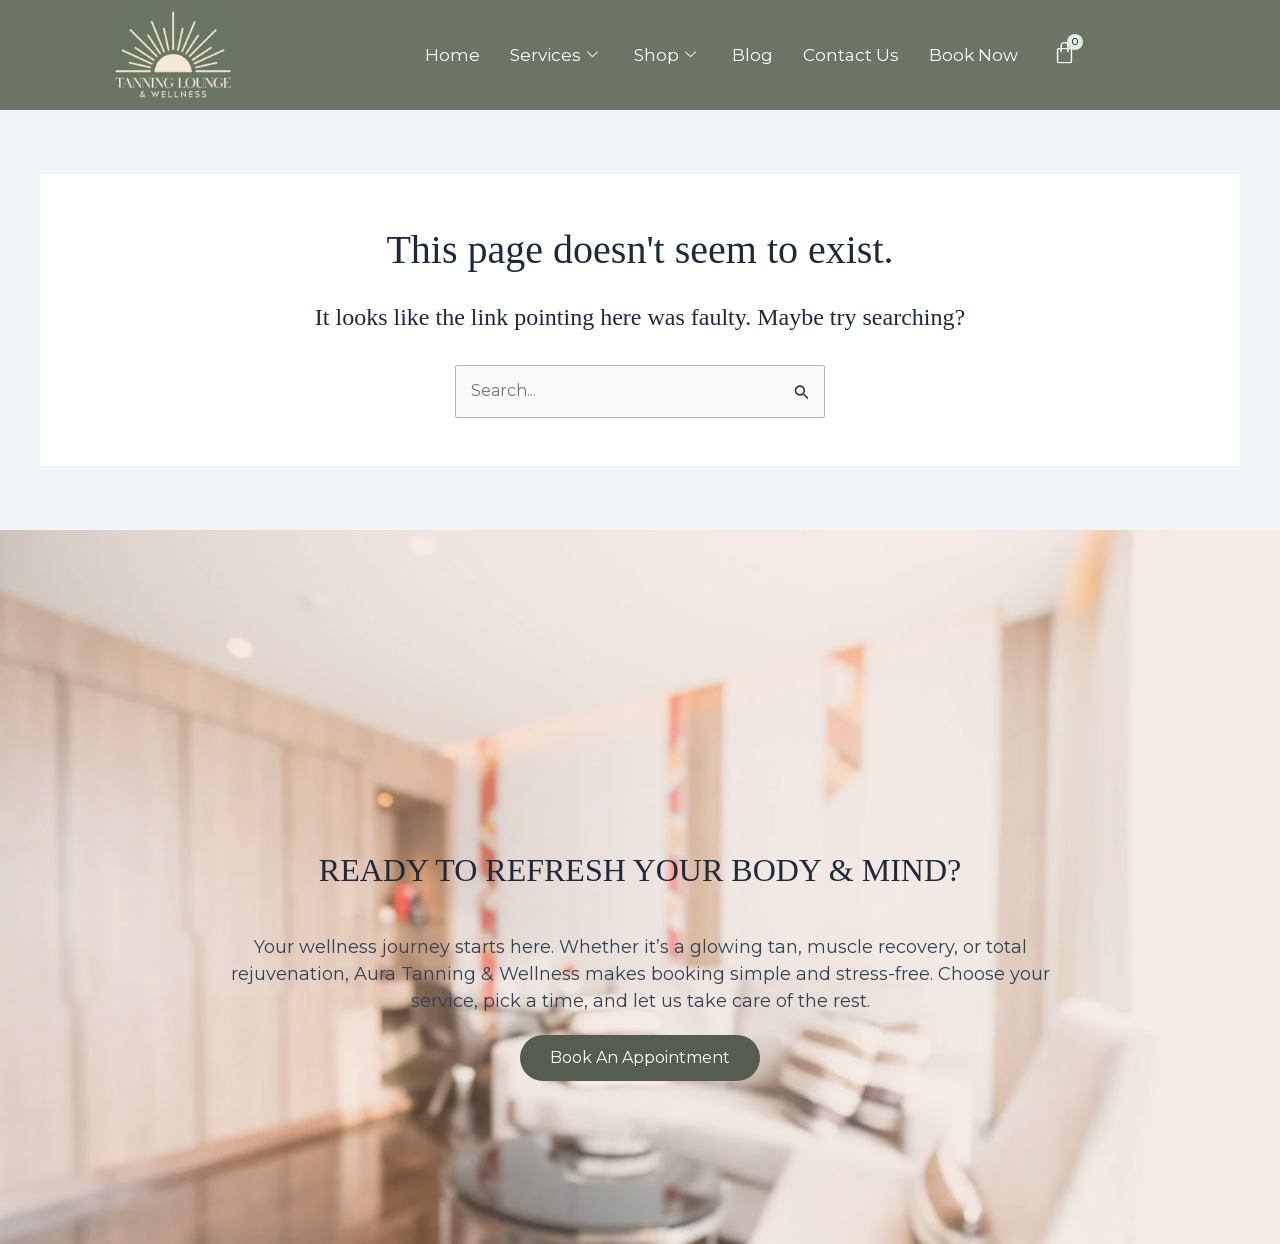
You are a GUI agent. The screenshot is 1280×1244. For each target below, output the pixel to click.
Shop (665, 55)
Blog (752, 55)
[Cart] (1064, 52)
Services (554, 55)
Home (452, 55)
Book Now (973, 55)
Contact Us (851, 55)
